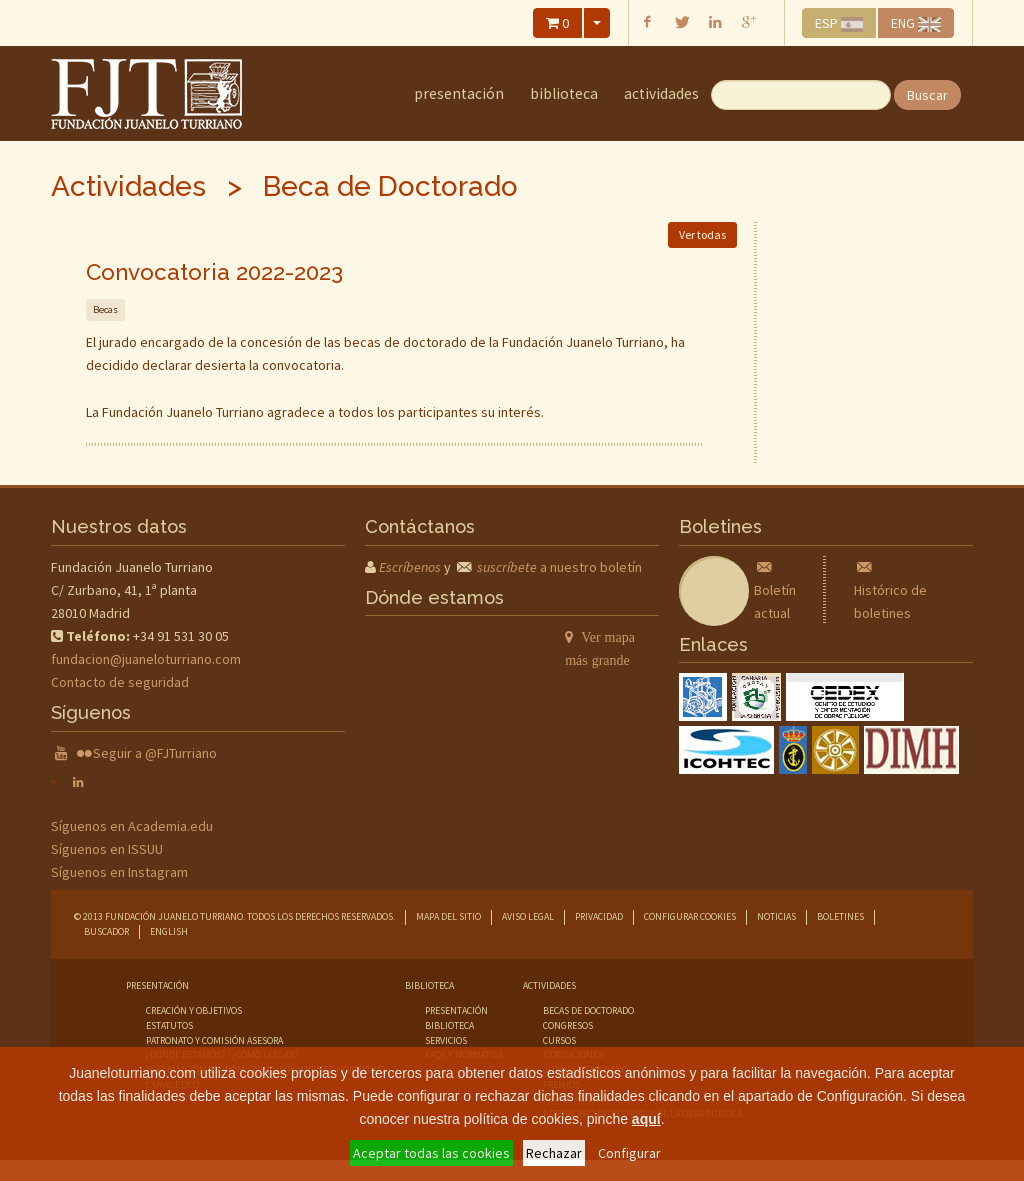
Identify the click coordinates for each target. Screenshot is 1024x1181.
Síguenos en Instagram (119, 872)
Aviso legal (528, 916)
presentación (456, 1010)
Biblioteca (564, 93)
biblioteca (449, 1025)
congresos (568, 1025)
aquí (646, 1119)
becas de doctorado (588, 1010)
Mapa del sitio (448, 916)
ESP (839, 23)
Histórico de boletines (890, 590)
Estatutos (169, 1025)
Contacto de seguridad (120, 682)
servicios (446, 1040)
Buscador (106, 931)
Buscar (927, 95)
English (169, 931)
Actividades (661, 93)
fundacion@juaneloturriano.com (146, 659)
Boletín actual (775, 590)
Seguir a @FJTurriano (155, 753)
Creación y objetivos (194, 1010)
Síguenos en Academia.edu (132, 826)
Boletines (840, 916)
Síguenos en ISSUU (107, 849)
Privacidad (599, 916)
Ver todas (702, 234)
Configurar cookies (690, 916)
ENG (916, 23)
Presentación (459, 93)
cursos (559, 1040)
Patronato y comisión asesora (214, 1040)
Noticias (776, 916)
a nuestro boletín (559, 567)
